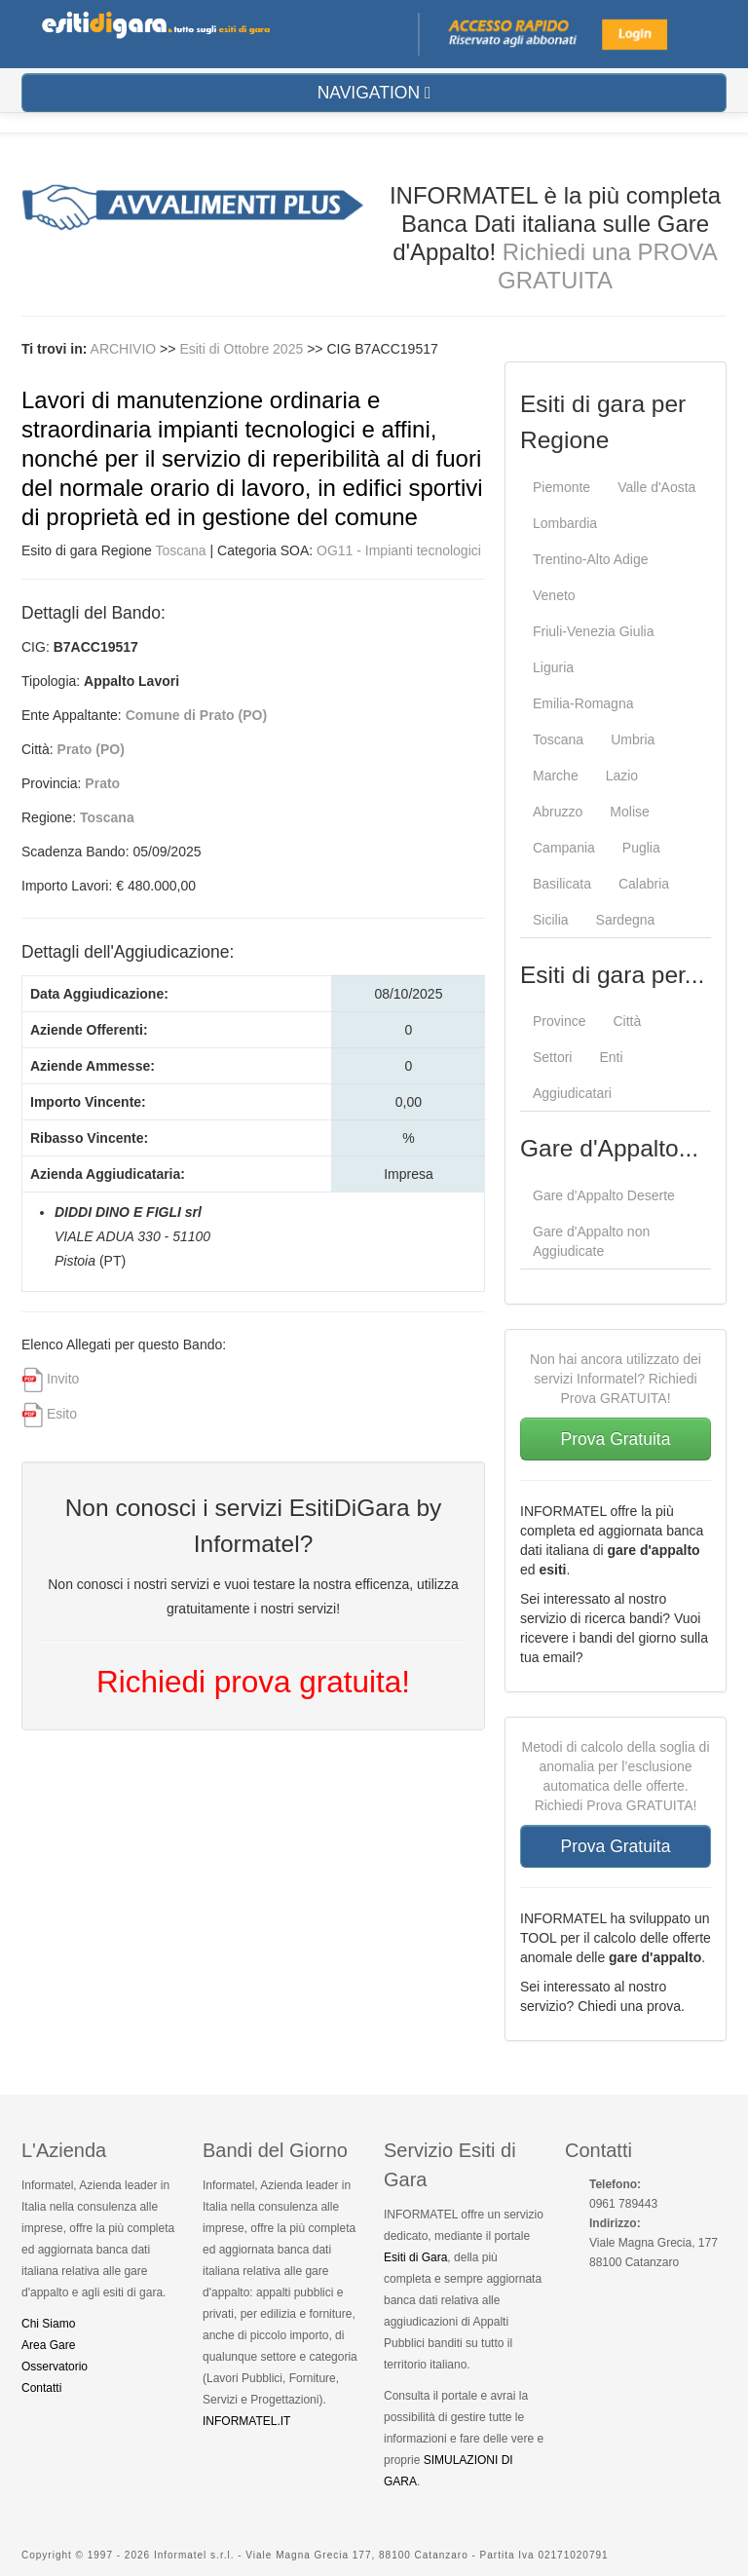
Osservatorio (54, 2366)
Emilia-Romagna (583, 703)
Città (627, 1021)
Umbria (632, 739)
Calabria (643, 883)
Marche (556, 775)
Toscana (181, 550)
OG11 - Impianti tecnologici (399, 550)
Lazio (622, 775)
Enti (610, 1057)
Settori (552, 1057)
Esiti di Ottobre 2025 (243, 349)
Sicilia (551, 920)
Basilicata (562, 883)
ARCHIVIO (124, 349)
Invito (63, 1378)
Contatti (41, 2388)
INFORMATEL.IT (246, 2421)
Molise (629, 811)
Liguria (553, 667)
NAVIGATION (374, 92)
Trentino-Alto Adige (591, 559)
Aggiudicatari (572, 1093)
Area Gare (48, 2345)
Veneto (554, 595)
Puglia (641, 847)
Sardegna (625, 920)
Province (559, 1021)
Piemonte (561, 487)
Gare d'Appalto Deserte (604, 1195)
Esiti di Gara (415, 2257)
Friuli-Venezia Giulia (593, 631)
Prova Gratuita (616, 1439)
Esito (62, 1413)
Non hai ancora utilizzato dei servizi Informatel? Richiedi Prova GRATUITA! (615, 1378)
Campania (564, 847)
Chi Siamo (48, 2323)
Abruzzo (557, 811)
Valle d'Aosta (656, 487)
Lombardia (565, 523)
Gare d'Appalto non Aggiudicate (591, 1241)
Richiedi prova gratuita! (253, 1681)
